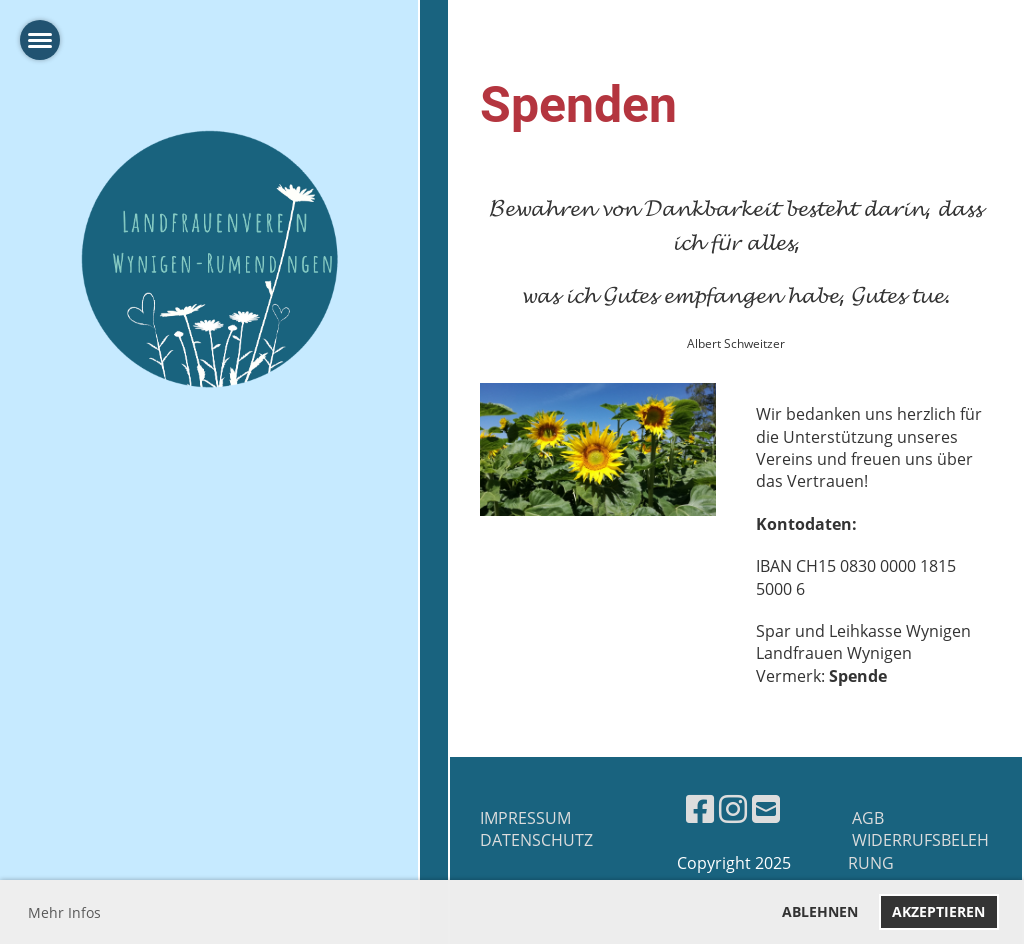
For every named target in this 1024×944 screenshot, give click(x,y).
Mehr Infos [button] (64, 912)
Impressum (525, 818)
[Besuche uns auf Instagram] (733, 808)
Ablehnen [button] (820, 911)
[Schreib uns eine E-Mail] (766, 808)
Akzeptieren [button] (938, 911)
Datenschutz (536, 840)
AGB (866, 818)
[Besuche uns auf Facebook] (700, 808)
